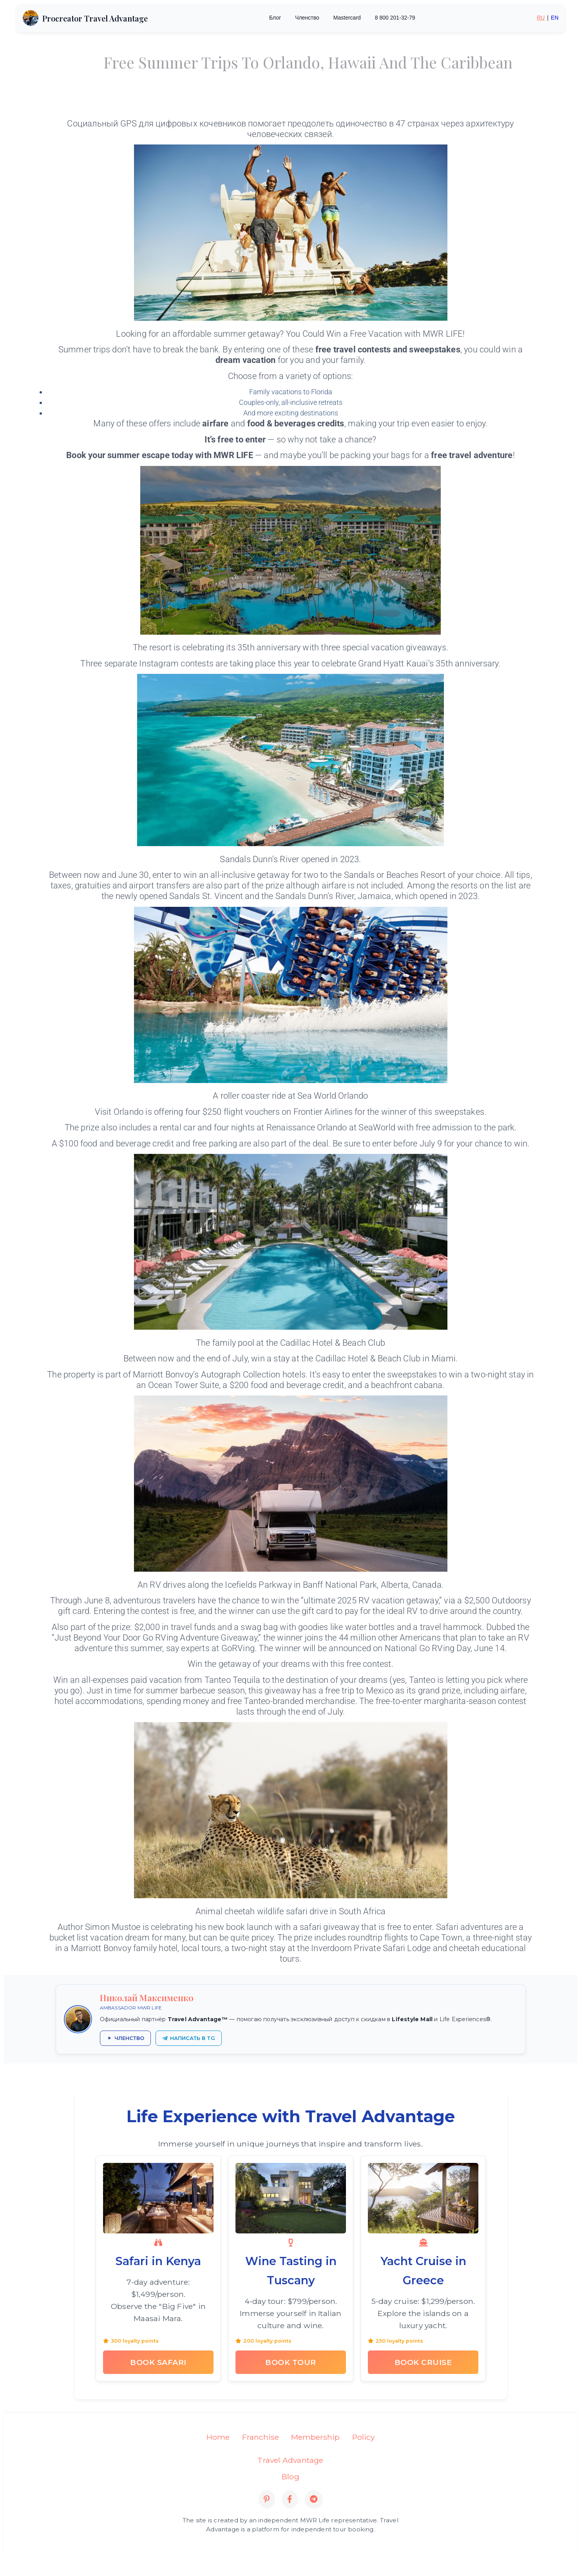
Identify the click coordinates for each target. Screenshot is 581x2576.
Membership (315, 2436)
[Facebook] (290, 2499)
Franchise (260, 2436)
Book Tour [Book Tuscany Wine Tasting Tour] (290, 2362)
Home (218, 2436)
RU (541, 17)
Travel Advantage (290, 2460)
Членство (307, 17)
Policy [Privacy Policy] (363, 2436)
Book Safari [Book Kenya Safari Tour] (158, 2362)
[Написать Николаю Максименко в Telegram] (189, 2038)
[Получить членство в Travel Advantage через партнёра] (125, 2038)
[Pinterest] (267, 2499)
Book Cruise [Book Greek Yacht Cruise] (423, 2362)
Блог (275, 17)
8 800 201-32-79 (395, 17)
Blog (290, 2476)
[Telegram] (314, 2499)
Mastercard (347, 17)
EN (554, 17)
